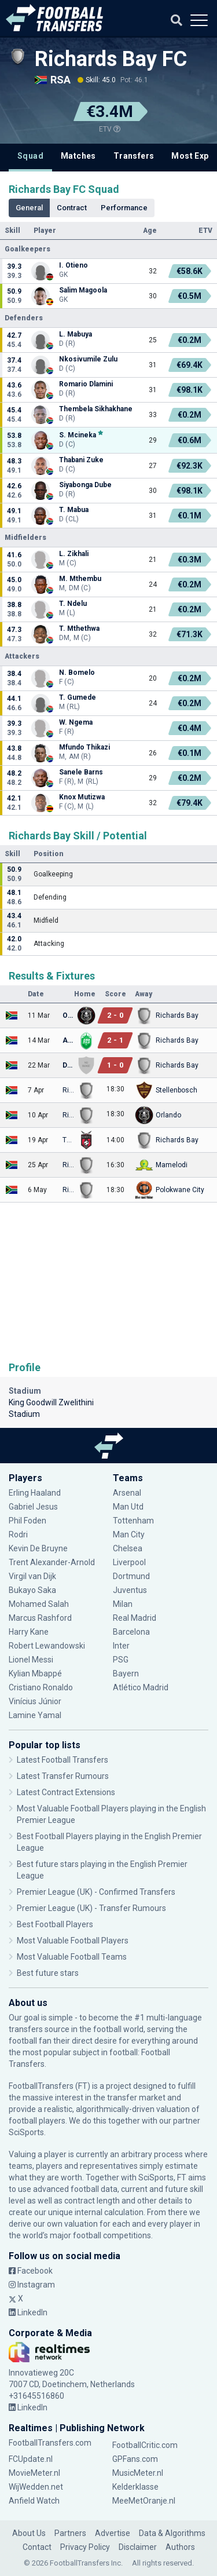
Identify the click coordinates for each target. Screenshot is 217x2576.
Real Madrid (134, 1618)
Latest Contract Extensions (66, 1792)
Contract (72, 207)
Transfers (134, 155)
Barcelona (131, 1631)
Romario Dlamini (86, 384)
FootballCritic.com (145, 2445)
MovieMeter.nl (34, 2473)
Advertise (112, 2533)
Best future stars (48, 1973)
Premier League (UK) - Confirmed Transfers (96, 1892)
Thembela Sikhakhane (96, 408)
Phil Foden (27, 1520)
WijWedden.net (36, 2486)
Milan (123, 1604)
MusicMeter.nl (137, 2473)
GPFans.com (135, 2459)
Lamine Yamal (35, 1715)
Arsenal (127, 1492)
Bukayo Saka (32, 1590)
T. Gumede (77, 697)
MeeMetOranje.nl (143, 2500)
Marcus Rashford (40, 1618)
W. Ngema (76, 722)
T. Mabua (74, 509)
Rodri (18, 1534)
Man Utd (128, 1506)
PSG (120, 1659)
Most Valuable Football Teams (72, 1956)
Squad (30, 155)
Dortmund (131, 1576)
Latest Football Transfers (62, 1759)
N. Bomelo (77, 672)
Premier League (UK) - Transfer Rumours (91, 1908)
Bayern (126, 1673)
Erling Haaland (35, 1492)
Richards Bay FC (111, 59)
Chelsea (127, 1548)
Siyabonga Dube (85, 484)
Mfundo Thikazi (84, 747)
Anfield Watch (34, 2500)
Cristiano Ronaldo (41, 1687)
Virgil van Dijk (32, 1576)
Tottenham (133, 1520)
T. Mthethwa (79, 628)
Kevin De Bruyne (38, 1548)
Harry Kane (29, 1631)
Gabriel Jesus (33, 1506)
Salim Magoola (83, 290)
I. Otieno (73, 265)
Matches (78, 155)
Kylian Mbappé (35, 1673)
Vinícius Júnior (35, 1701)
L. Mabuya (75, 334)
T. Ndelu (73, 603)
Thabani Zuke (81, 459)
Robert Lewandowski (47, 1645)
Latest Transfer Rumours (63, 1776)
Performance (124, 207)
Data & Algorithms (172, 2533)
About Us (29, 2533)
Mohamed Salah (39, 1604)
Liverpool (129, 1562)
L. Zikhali (74, 553)
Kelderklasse (135, 2486)
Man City (129, 1534)
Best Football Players (55, 1924)
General (29, 207)
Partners (70, 2533)
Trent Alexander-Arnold (53, 1562)
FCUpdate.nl (31, 2459)
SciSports (26, 2132)
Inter (121, 1645)
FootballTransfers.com (50, 2442)
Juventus (130, 1590)
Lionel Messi (32, 1659)
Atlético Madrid (140, 1687)
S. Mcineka (77, 435)
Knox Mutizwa (82, 797)
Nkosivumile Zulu (88, 359)
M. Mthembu (80, 578)
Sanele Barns (81, 772)
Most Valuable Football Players (72, 1940)
